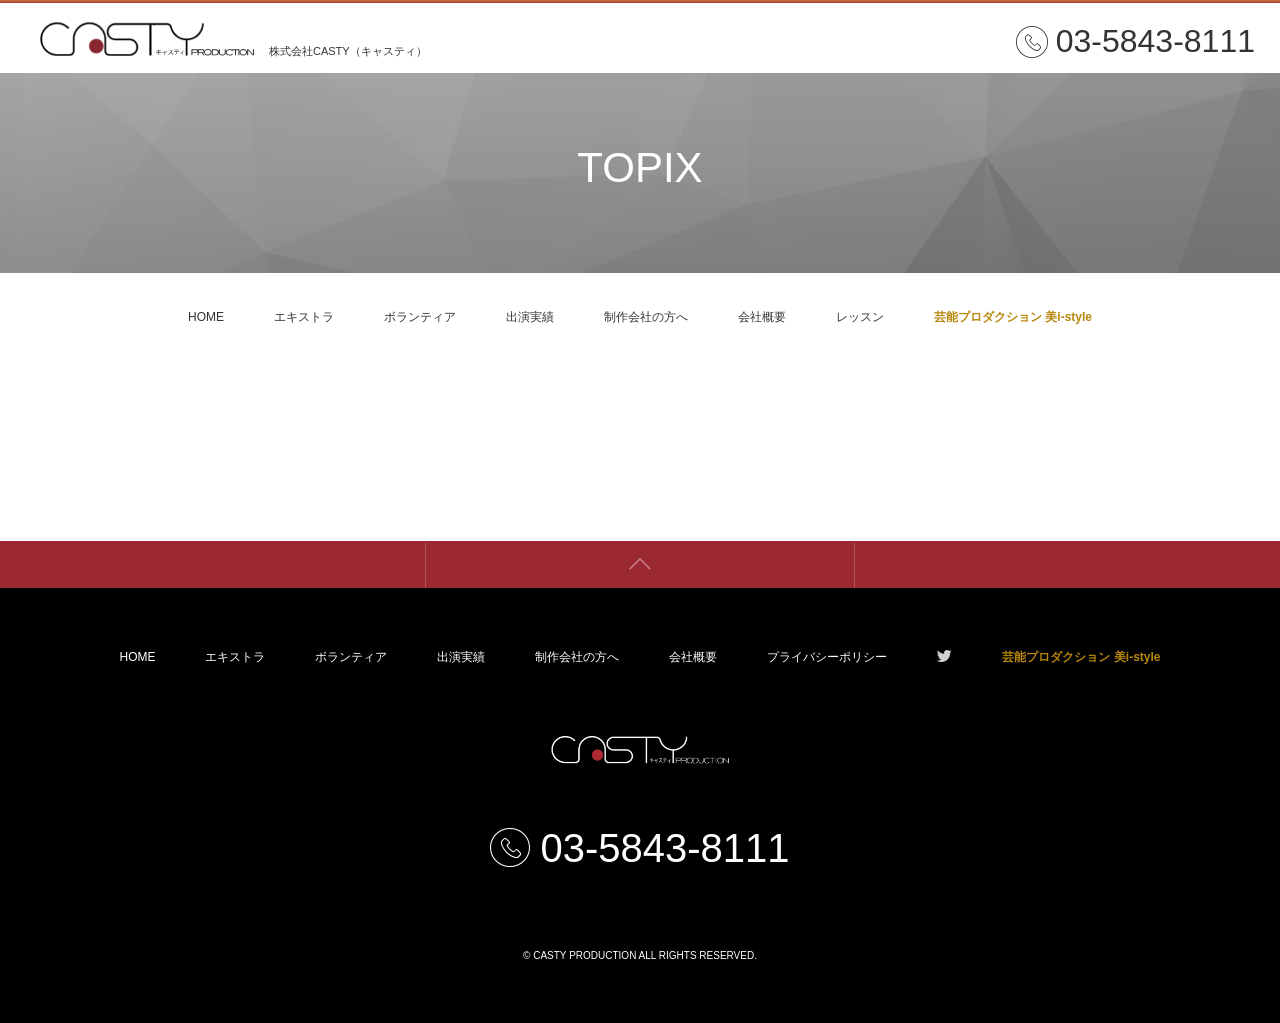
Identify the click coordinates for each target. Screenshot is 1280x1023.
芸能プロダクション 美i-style (1013, 317)
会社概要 (762, 317)
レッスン (860, 317)
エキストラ (304, 317)
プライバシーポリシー (827, 657)
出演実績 (530, 317)
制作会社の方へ (646, 317)
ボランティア (420, 317)
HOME (206, 317)
